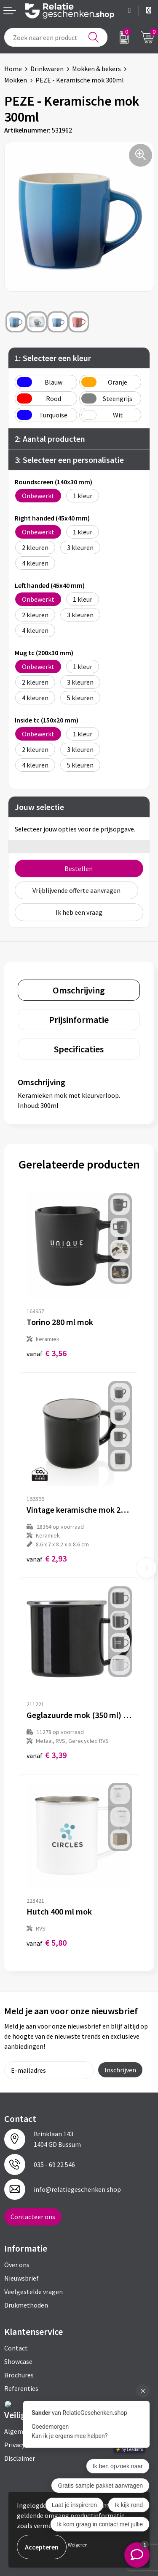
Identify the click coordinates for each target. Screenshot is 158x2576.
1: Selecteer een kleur (53, 358)
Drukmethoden (26, 2305)
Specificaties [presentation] (79, 1049)
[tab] (79, 990)
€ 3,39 (47, 1755)
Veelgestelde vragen (33, 2291)
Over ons (16, 2264)
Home (13, 68)
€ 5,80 (47, 1942)
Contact (16, 2348)
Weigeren (78, 2544)
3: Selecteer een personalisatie (69, 459)
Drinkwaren (47, 68)
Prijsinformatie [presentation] (79, 1019)
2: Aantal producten (50, 438)
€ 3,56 (47, 1353)
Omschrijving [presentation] (79, 990)
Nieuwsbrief (21, 2278)
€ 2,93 (47, 1558)
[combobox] (55, 37)
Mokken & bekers (96, 68)
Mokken (15, 80)
